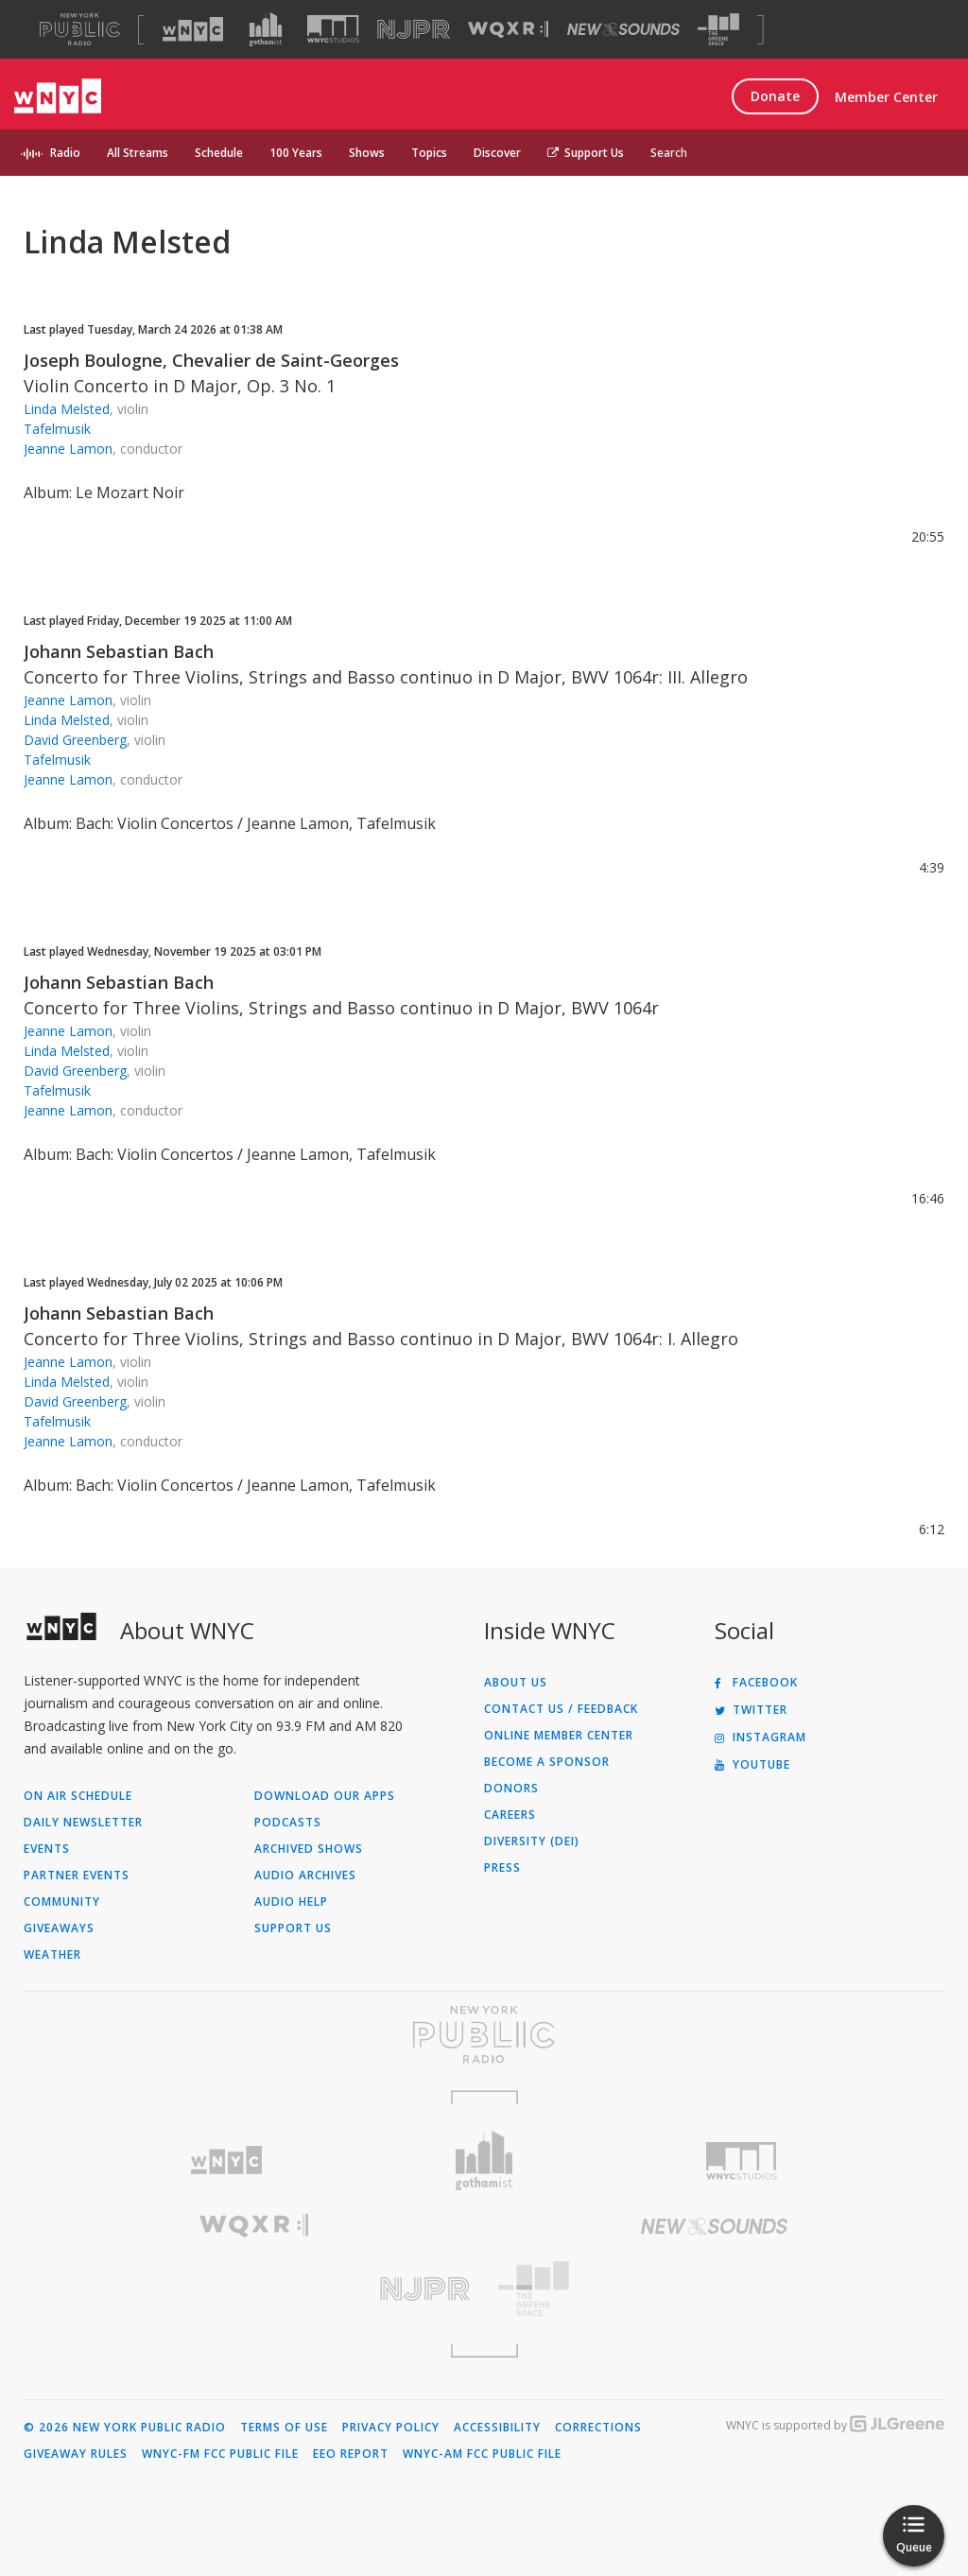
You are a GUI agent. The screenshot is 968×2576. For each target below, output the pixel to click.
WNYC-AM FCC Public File (482, 2454)
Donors (511, 1788)
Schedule (219, 153)
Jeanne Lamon (68, 449)
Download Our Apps (324, 1796)
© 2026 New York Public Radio (125, 2427)
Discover (497, 153)
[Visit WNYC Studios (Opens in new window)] (333, 29)
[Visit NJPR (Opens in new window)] (413, 30)
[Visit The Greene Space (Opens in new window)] (718, 29)
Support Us (585, 153)
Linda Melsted (67, 409)
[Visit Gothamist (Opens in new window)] (265, 29)
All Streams (137, 153)
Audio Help (291, 1902)
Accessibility (497, 2427)
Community (62, 1902)
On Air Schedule (78, 1796)
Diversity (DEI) (531, 1841)
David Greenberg (75, 740)
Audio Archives (305, 1875)
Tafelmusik (57, 429)
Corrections (598, 2427)
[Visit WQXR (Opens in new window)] (508, 30)
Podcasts (287, 1822)
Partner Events (77, 1875)
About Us (515, 1682)
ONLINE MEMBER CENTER (558, 1735)
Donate (775, 96)
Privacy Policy (391, 2427)
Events (47, 1849)
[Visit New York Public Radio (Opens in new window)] (484, 2034)
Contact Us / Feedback (561, 1709)
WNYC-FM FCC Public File (220, 2454)
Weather (52, 1955)
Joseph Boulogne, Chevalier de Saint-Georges (211, 360)
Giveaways (59, 1928)
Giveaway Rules (76, 2454)
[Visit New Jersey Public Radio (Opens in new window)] (254, 2289)
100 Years (295, 153)
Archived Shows (308, 1849)
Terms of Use (284, 2427)
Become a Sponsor (547, 1762)
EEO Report (351, 2454)
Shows (367, 153)
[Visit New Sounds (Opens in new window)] (623, 29)
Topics (429, 153)
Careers (510, 1815)
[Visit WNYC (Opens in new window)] (193, 29)
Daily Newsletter (83, 1822)
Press (502, 1868)
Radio (65, 153)
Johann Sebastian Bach (119, 651)
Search (668, 153)
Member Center (886, 97)
